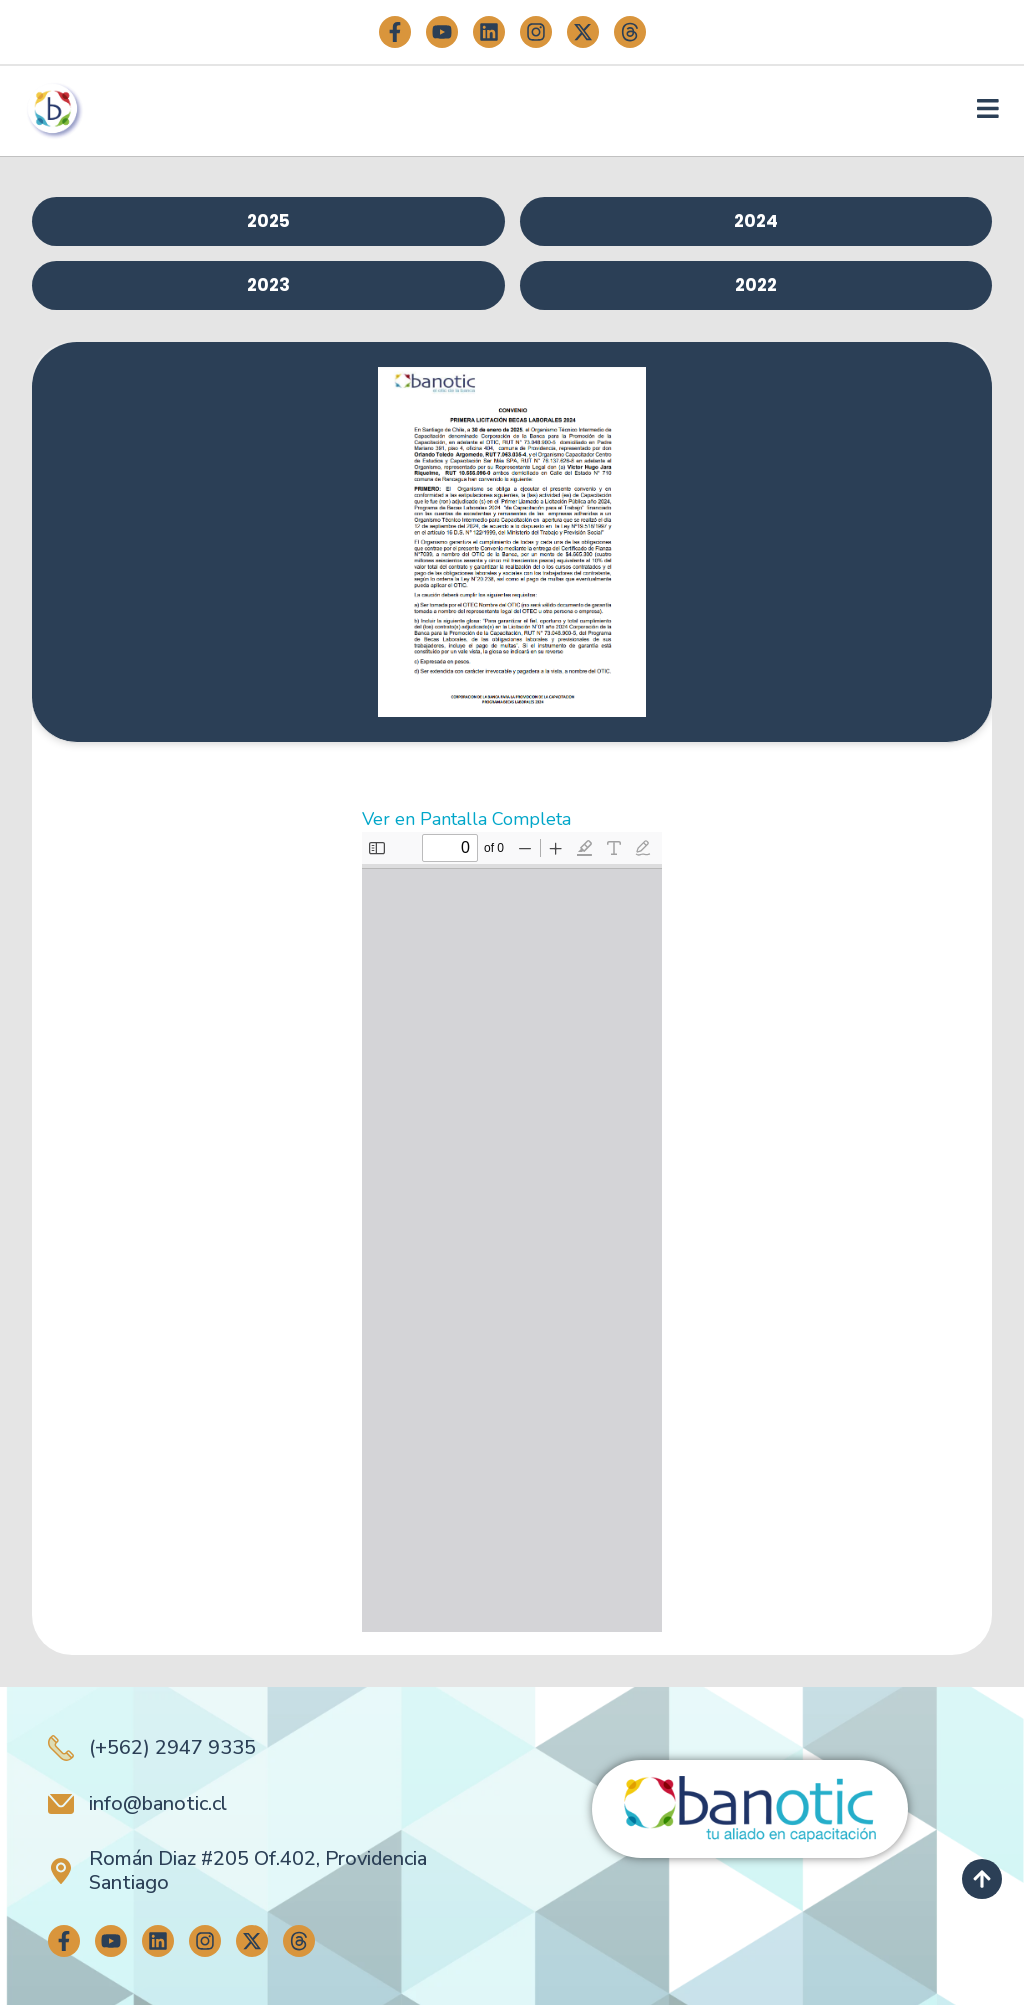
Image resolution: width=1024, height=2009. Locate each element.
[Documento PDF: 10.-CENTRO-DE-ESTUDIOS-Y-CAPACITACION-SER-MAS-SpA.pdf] (512, 1236)
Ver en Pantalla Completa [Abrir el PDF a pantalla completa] (466, 823)
